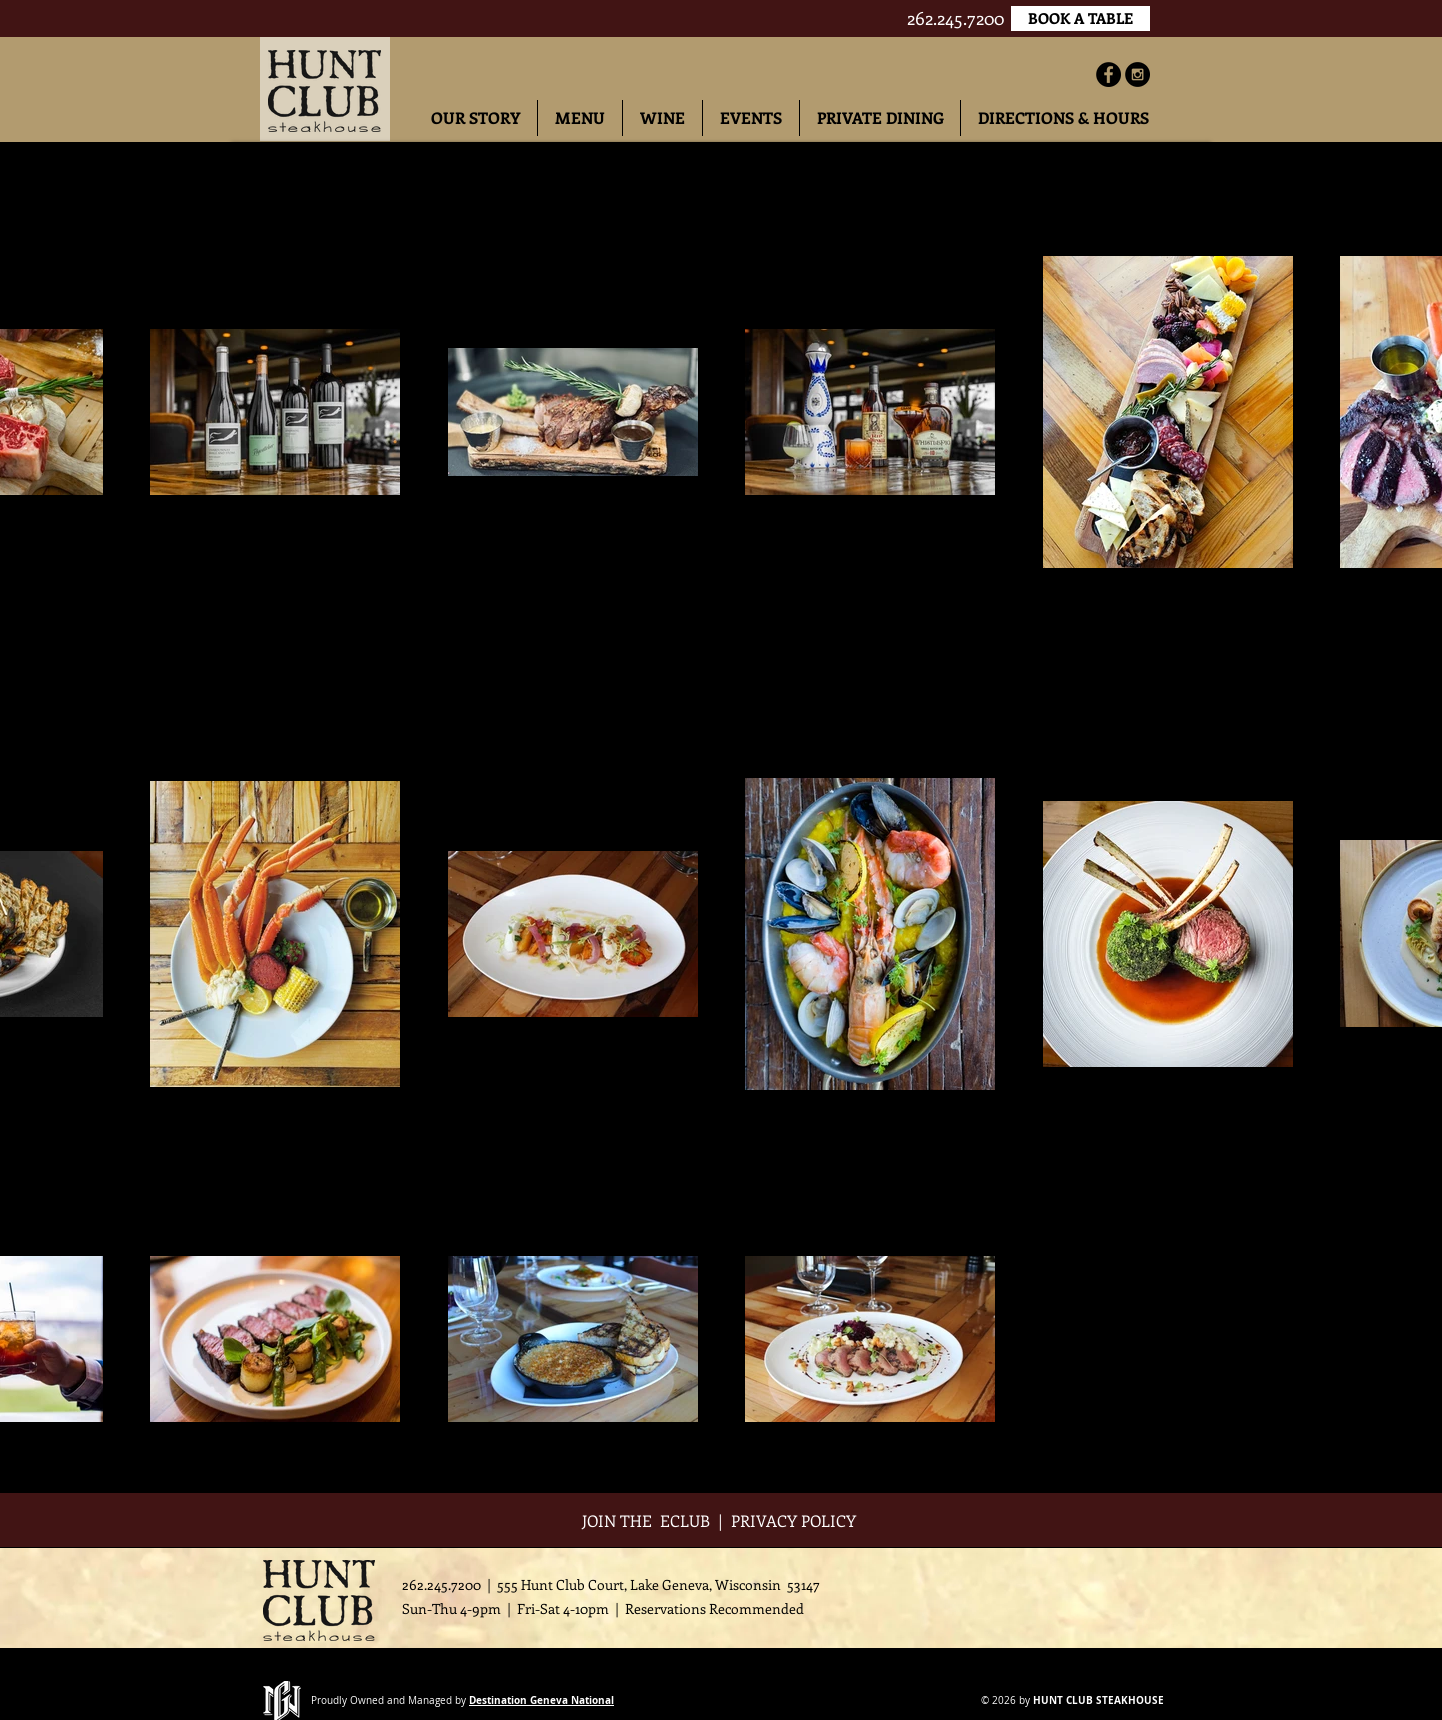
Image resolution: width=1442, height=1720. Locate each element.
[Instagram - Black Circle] (1137, 74)
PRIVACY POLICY (795, 1520)
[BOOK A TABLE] (1080, 18)
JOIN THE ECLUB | (656, 1520)
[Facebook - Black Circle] (1108, 74)
